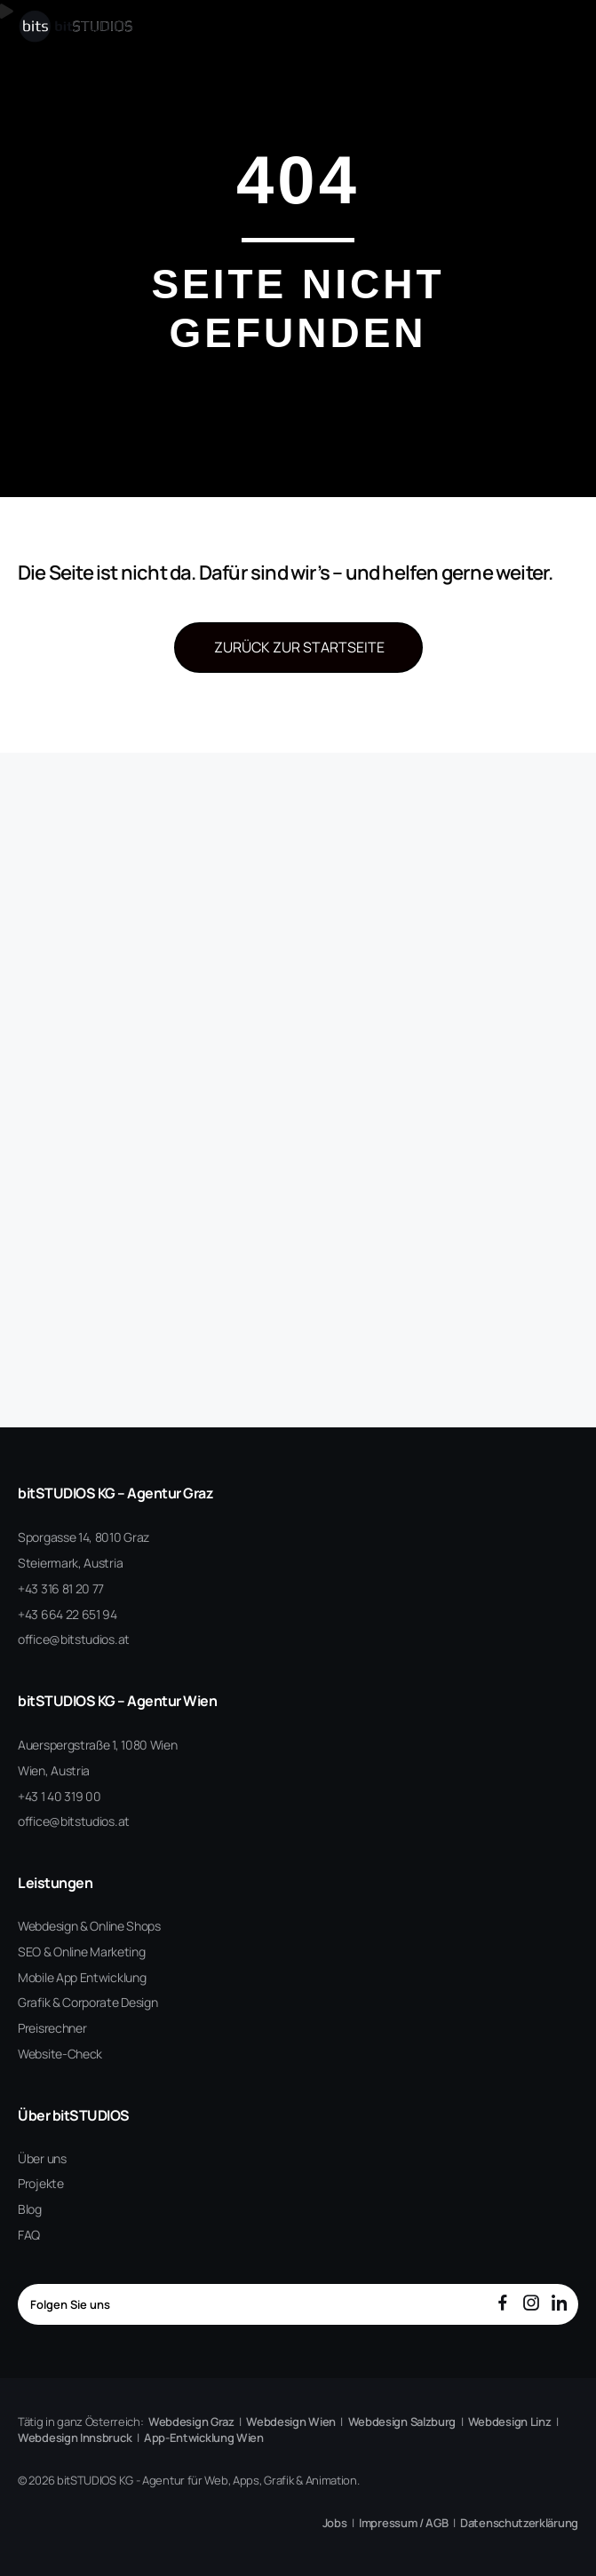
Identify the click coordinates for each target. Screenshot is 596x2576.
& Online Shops (120, 1925)
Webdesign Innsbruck (74, 2438)
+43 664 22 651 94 (67, 1614)
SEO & (35, 1951)
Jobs (334, 2523)
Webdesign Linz (510, 2422)
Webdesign (47, 1925)
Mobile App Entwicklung (82, 1977)
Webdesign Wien (291, 2422)
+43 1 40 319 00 (59, 1796)
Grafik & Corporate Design (88, 2002)
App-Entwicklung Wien (204, 2438)
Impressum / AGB (404, 2523)
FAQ (29, 2234)
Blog (30, 2209)
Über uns (42, 2158)
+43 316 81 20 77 (61, 1588)
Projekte (41, 2183)
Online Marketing (99, 1951)
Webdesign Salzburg (402, 2422)
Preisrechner (52, 2027)
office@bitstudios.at (74, 1639)
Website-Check (60, 2053)
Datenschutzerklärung (519, 2523)
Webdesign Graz (191, 2422)
